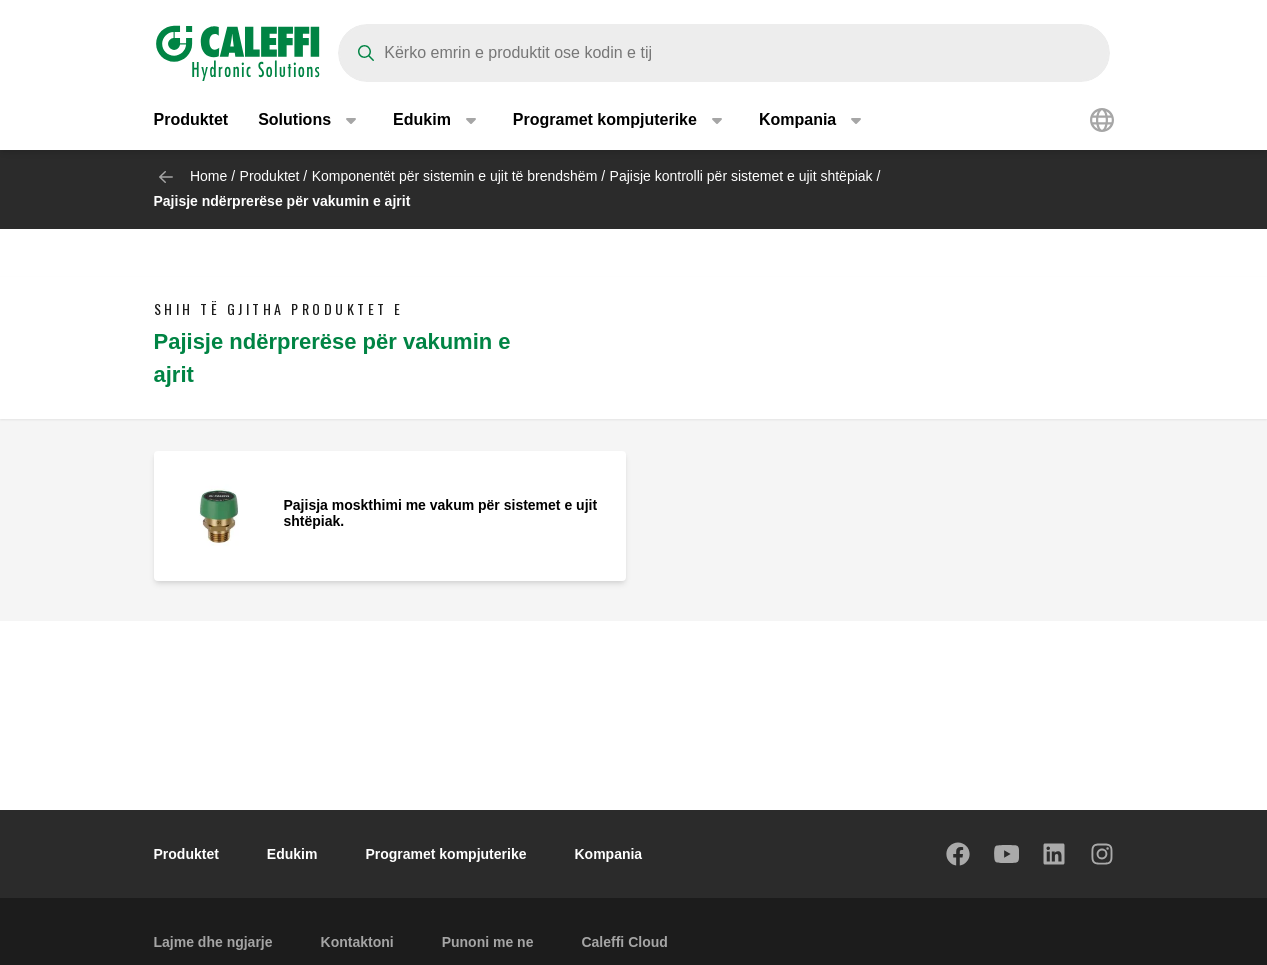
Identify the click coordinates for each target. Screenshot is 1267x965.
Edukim (292, 854)
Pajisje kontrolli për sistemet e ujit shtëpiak (741, 176)
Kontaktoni (357, 942)
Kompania (608, 854)
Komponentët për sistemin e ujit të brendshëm (455, 176)
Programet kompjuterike (445, 854)
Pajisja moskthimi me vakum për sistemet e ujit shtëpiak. (441, 513)
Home (208, 176)
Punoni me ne (488, 942)
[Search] (724, 53)
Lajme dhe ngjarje (213, 942)
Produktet (191, 119)
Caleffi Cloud (624, 942)
